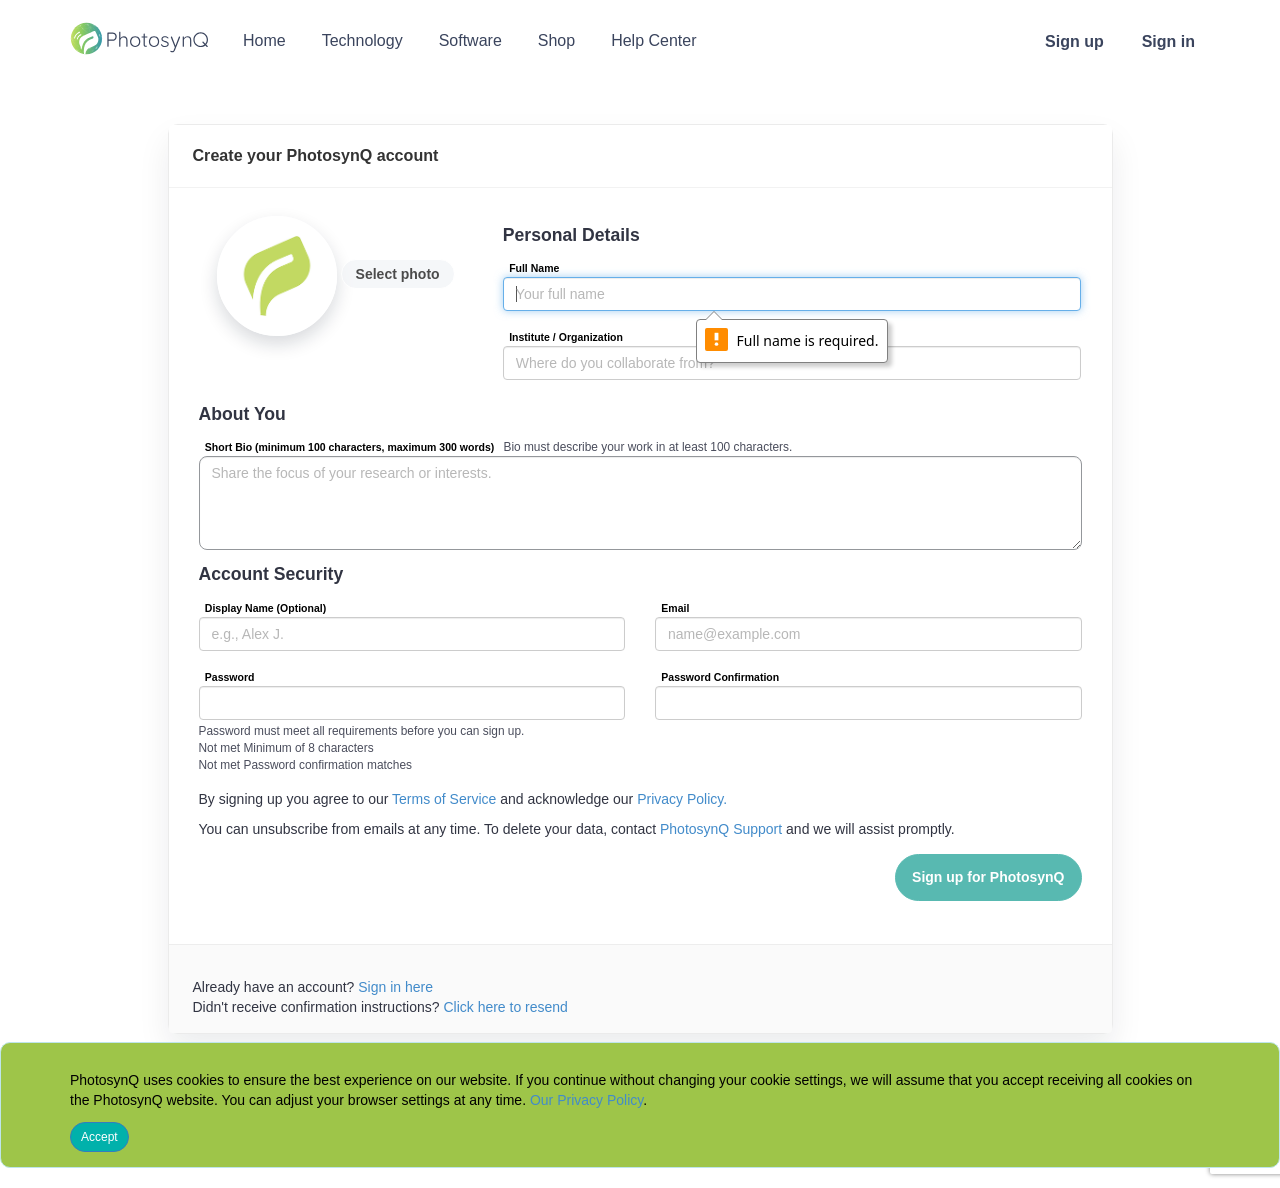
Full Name (534, 268)
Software (470, 40)
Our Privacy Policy (586, 1100)
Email (675, 608)
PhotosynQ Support (721, 829)
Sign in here (395, 987)
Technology (362, 40)
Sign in (1168, 41)
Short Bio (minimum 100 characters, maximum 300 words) (351, 447)
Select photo (398, 274)
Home (264, 40)
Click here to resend (505, 1007)
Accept (99, 1137)
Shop (556, 40)
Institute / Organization (566, 337)
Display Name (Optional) (265, 608)
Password (230, 677)
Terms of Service (444, 799)
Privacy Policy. (682, 799)
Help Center (653, 40)
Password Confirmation (720, 677)
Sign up (1074, 41)
